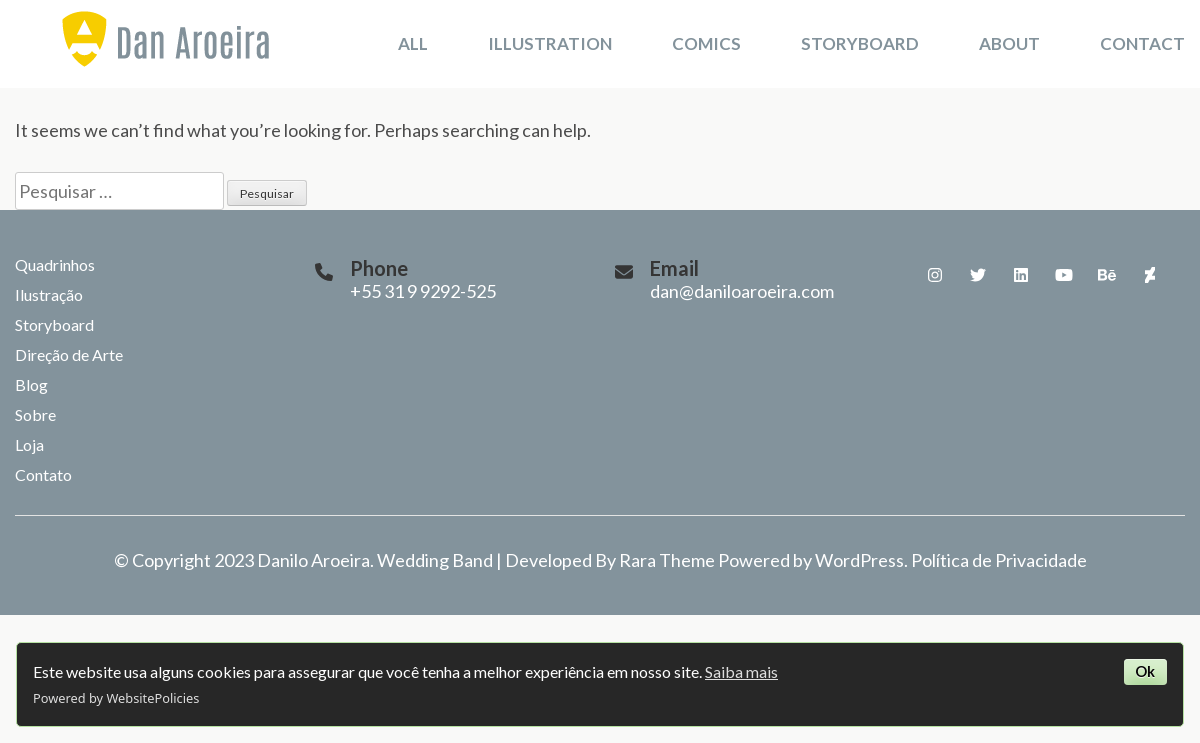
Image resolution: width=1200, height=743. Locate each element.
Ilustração (49, 294)
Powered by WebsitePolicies (116, 698)
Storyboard (860, 43)
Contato (43, 474)
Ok (1145, 671)
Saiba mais (741, 671)
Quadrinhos (55, 264)
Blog (31, 384)
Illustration (550, 43)
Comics (706, 43)
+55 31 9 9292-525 (423, 291)
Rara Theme (667, 560)
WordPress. (861, 560)
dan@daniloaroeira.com (742, 291)
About (1009, 43)
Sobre (35, 414)
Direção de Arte (69, 354)
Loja (29, 444)
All (413, 43)
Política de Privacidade (999, 560)
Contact (1142, 43)
